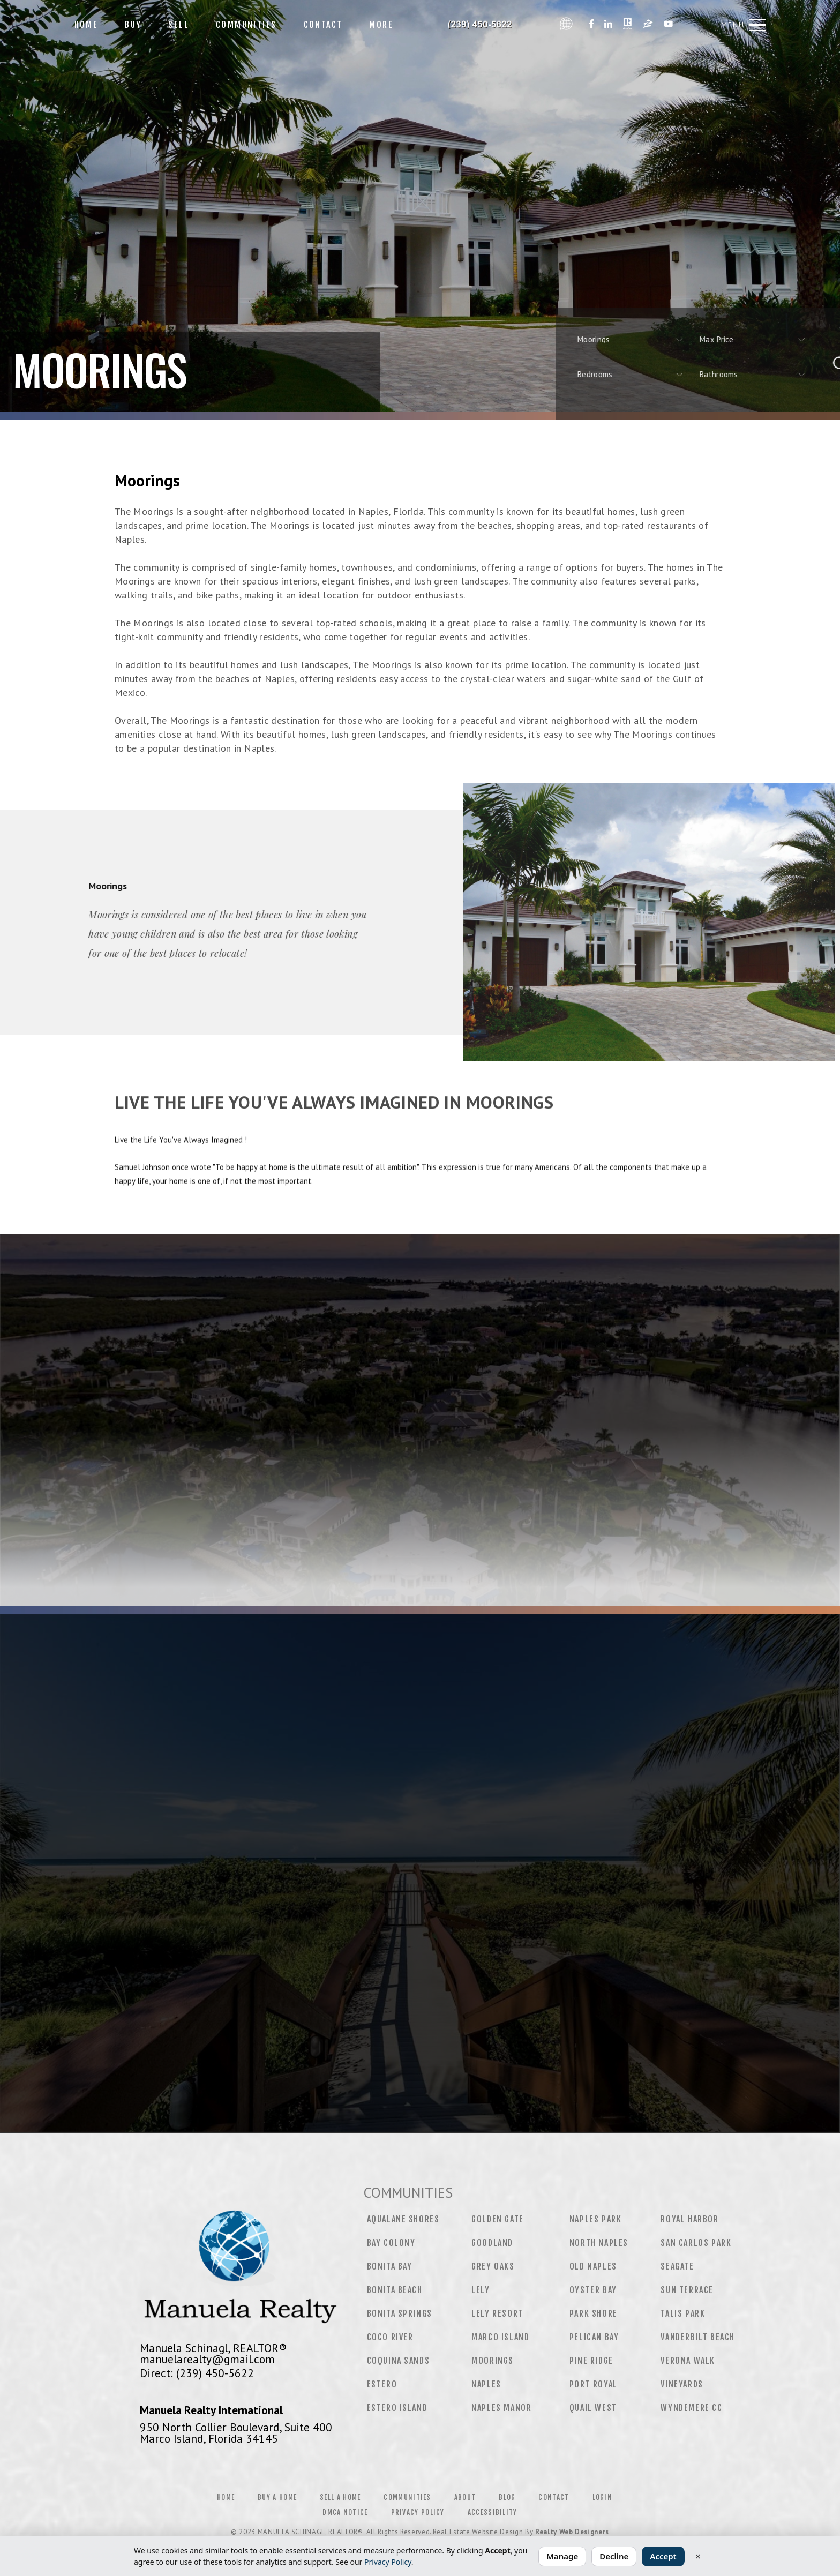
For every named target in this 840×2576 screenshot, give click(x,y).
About (465, 2497)
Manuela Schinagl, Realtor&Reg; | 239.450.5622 (480, 25)
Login (602, 2497)
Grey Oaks (492, 2266)
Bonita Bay (389, 2266)
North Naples (598, 2242)
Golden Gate (497, 2219)
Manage (562, 2556)
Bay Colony (391, 2242)
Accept (663, 2556)
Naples (486, 2384)
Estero (382, 2384)
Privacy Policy (418, 2512)
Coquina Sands (398, 2360)
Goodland (492, 2242)
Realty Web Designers (572, 2531)
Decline (613, 2556)
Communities (246, 24)
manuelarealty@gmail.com (207, 2359)
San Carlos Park (696, 2242)
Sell (178, 24)
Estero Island (397, 2407)
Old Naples (593, 2266)
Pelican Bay (594, 2337)
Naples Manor (501, 2407)
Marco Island (500, 2337)
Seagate (677, 2266)
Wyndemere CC (691, 2407)
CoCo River (390, 2337)
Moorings (492, 2360)
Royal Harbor (689, 2219)
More (381, 24)
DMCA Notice (345, 2512)
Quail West (593, 2407)
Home (86, 24)
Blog (507, 2497)
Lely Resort (497, 2313)
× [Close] (698, 2556)
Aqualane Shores (403, 2219)
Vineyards (682, 2384)
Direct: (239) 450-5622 (197, 2372)
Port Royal (593, 2384)
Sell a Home (340, 2497)
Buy (133, 24)
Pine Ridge (591, 2360)
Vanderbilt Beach (698, 2337)
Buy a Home (277, 2497)
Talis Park (683, 2313)
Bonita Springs (399, 2313)
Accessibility (493, 2512)
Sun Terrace (687, 2290)
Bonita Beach (395, 2290)
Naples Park (595, 2219)
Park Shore (593, 2313)
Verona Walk (688, 2360)
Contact (323, 24)
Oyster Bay (593, 2290)
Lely (480, 2290)
